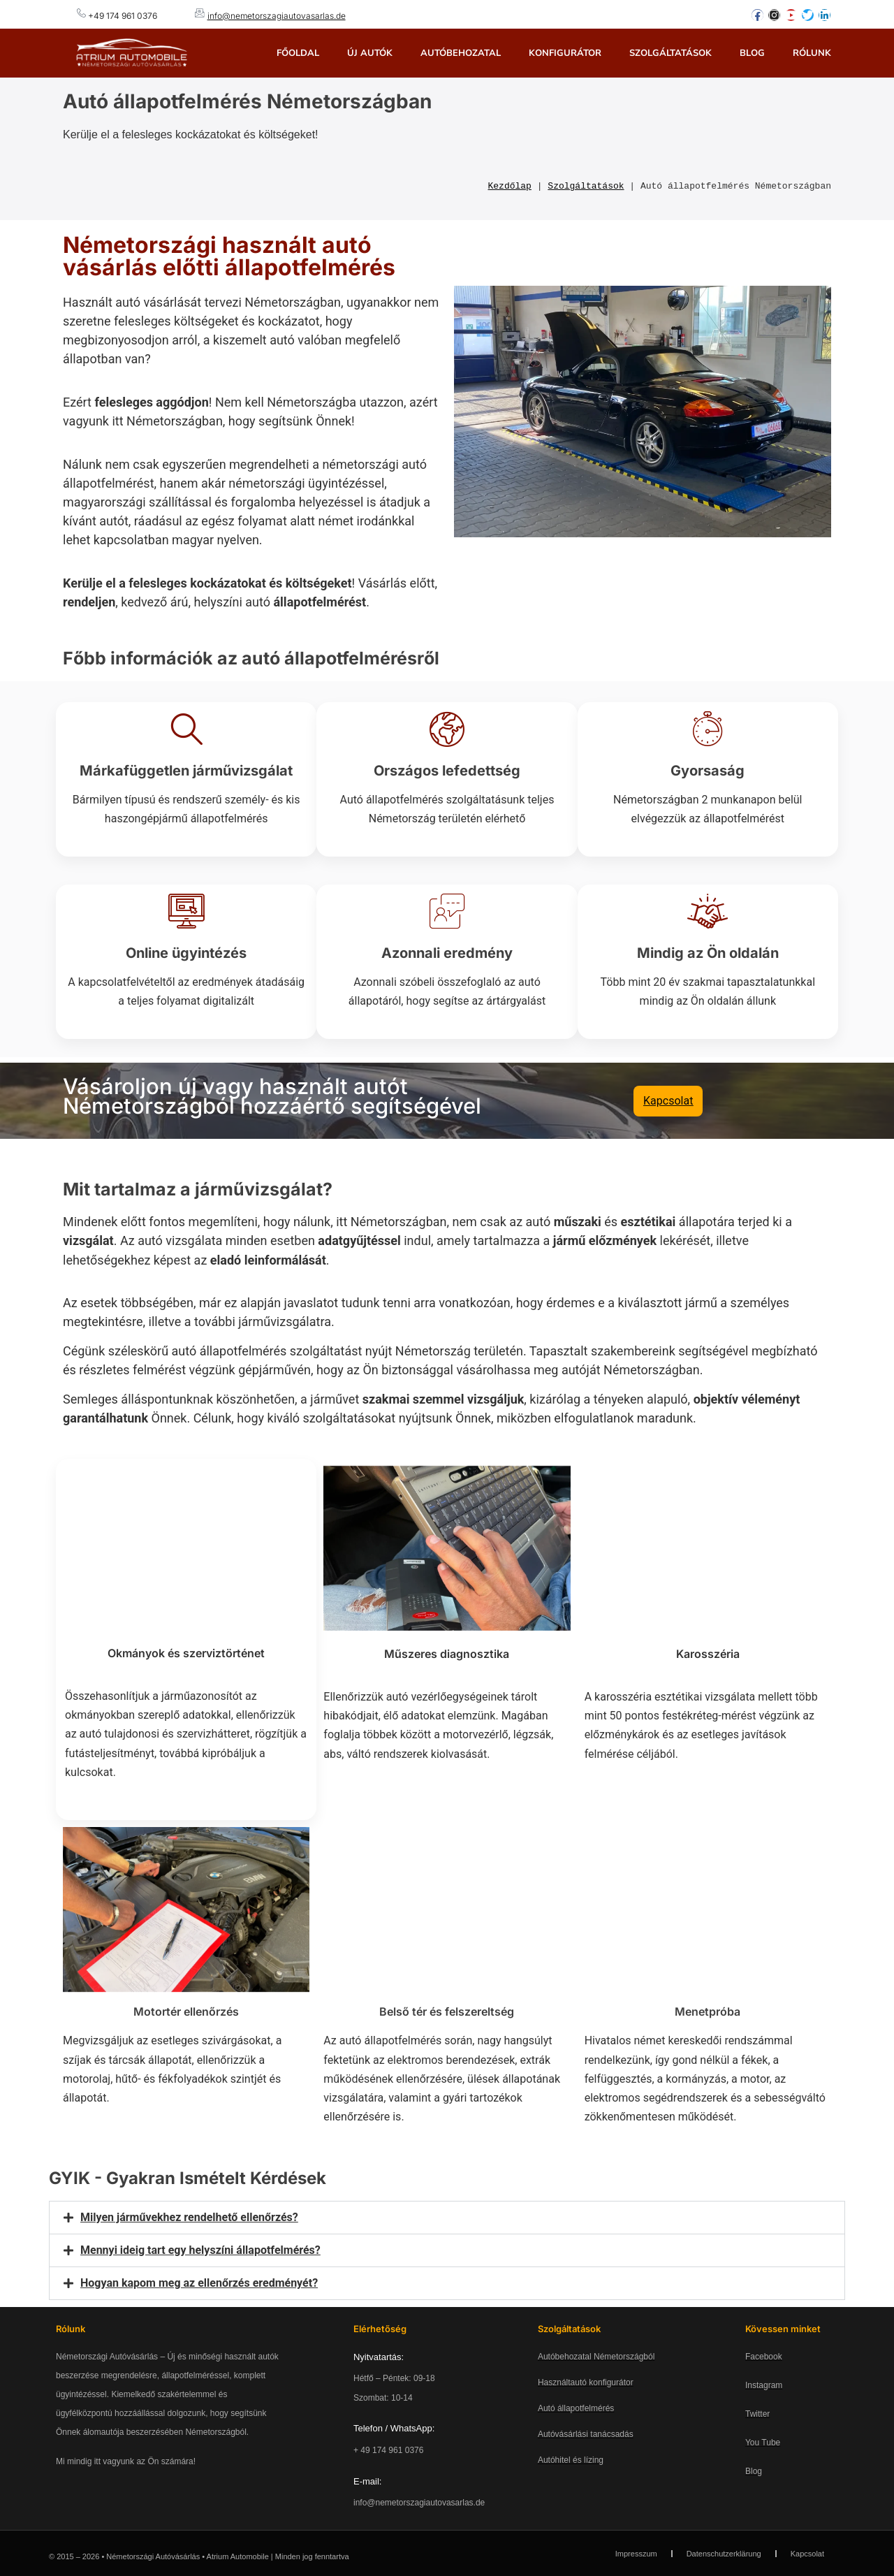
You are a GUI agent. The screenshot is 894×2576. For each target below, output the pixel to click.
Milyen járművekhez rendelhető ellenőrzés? (189, 2216)
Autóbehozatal (460, 53)
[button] (447, 2217)
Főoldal (298, 53)
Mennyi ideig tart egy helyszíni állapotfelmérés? (200, 2249)
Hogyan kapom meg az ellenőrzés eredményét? (199, 2282)
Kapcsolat (807, 2553)
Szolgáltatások (670, 53)
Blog (752, 53)
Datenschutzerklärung (724, 2553)
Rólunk (812, 53)
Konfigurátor (565, 53)
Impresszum (636, 2553)
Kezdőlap (510, 186)
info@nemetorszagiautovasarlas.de (276, 15)
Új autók (370, 53)
